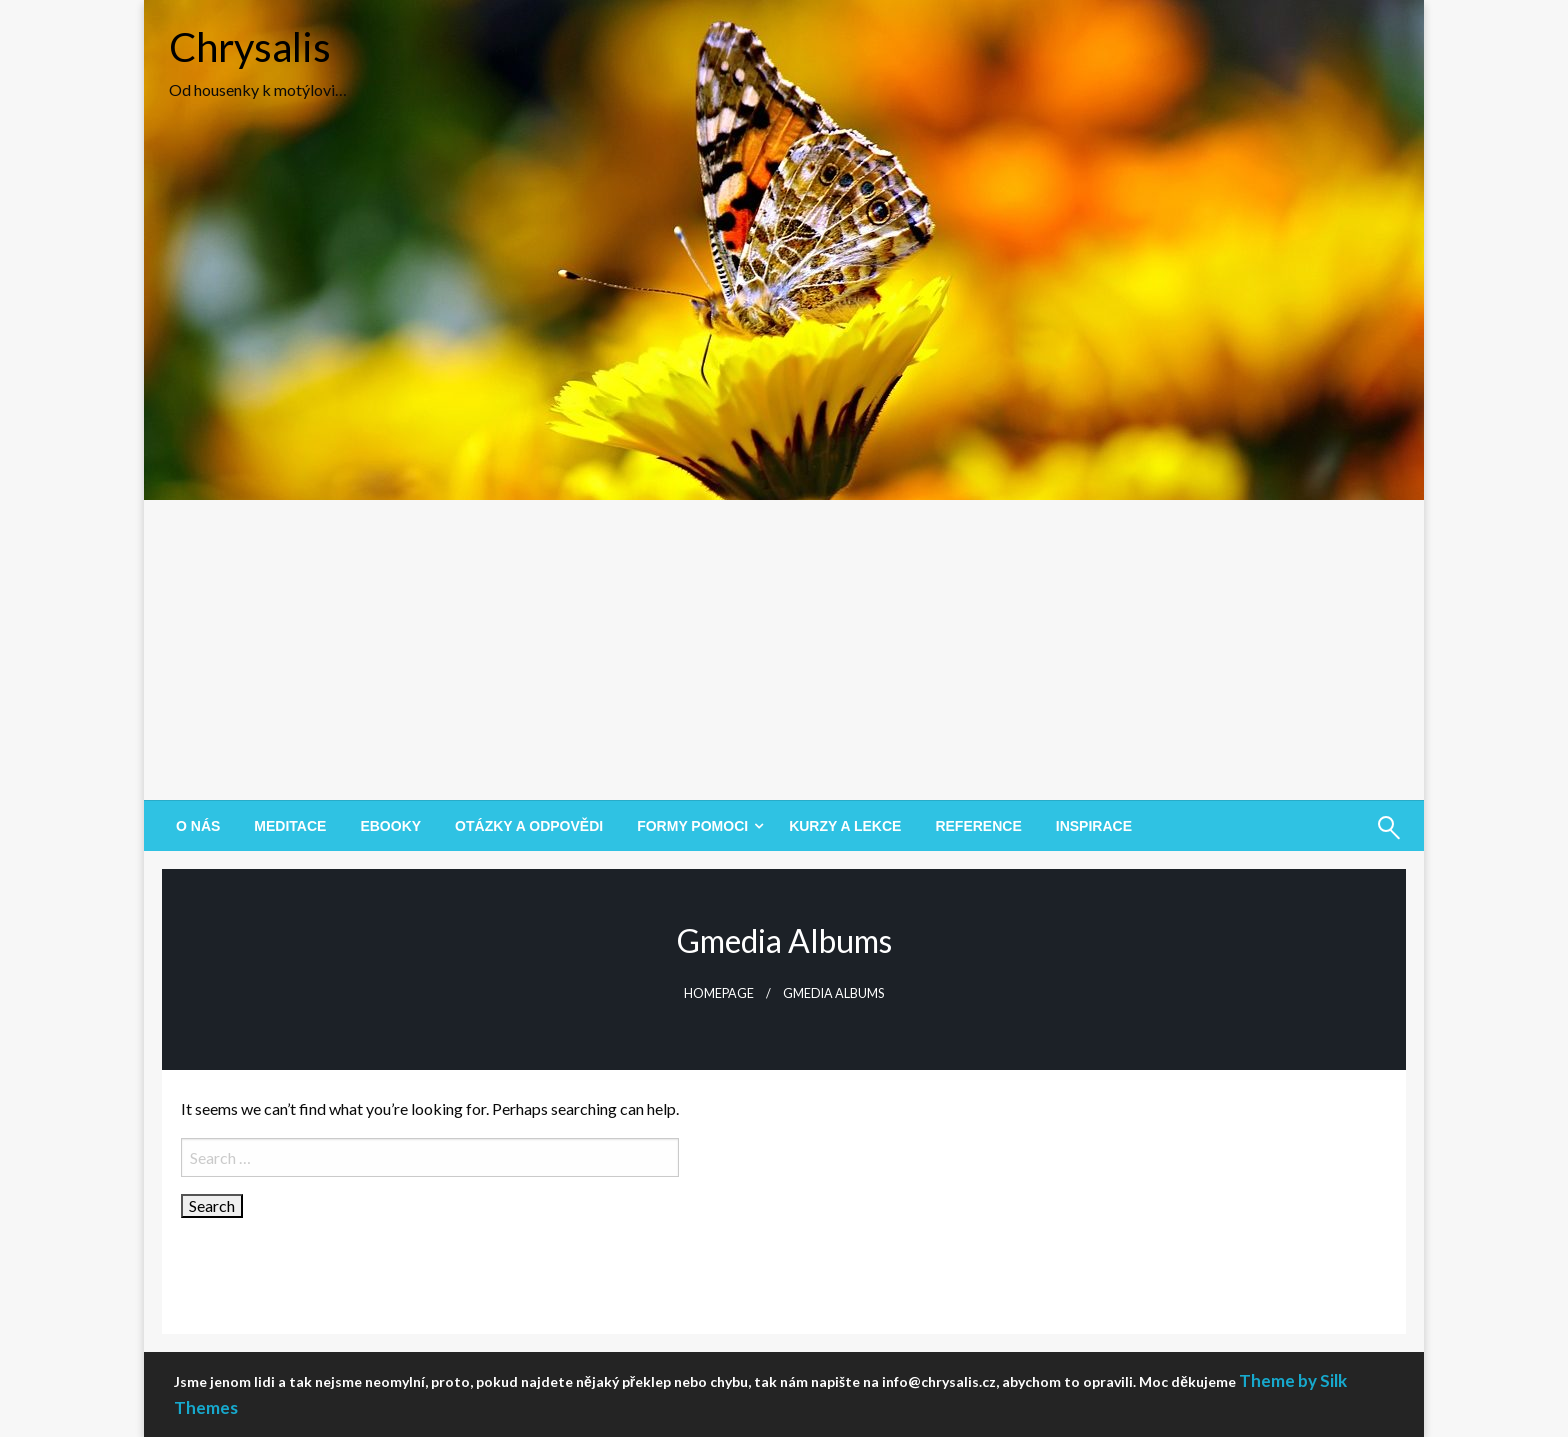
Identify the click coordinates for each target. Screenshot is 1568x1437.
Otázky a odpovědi (529, 826)
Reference (978, 826)
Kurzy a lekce (845, 826)
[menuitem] (198, 826)
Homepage (719, 993)
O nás (198, 826)
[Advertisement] (784, 650)
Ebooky (390, 826)
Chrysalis (250, 47)
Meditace (290, 826)
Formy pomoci (692, 826)
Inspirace (1094, 826)
